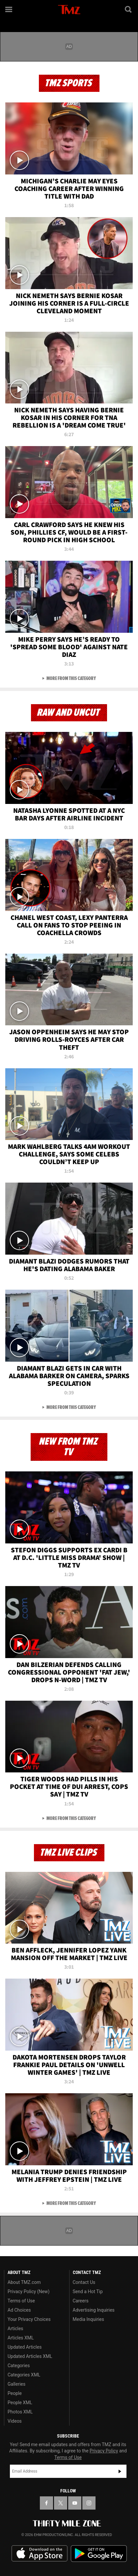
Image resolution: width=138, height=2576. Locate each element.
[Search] (129, 9)
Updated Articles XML (30, 2356)
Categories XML (24, 2374)
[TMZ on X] (60, 2503)
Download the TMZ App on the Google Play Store (99, 2553)
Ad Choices (19, 2310)
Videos (15, 2421)
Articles (15, 2328)
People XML (20, 2402)
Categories (19, 2365)
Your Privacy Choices (29, 2319)
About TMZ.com (24, 2282)
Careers (81, 2300)
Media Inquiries (88, 2319)
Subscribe (119, 2471)
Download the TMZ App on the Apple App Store (40, 2553)
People (15, 2393)
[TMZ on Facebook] (46, 2503)
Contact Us (84, 2282)
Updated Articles (24, 2347)
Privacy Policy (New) (28, 2291)
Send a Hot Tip (88, 2291)
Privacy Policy (104, 2450)
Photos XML (20, 2411)
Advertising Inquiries (94, 2310)
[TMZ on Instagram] (89, 2503)
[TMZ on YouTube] (74, 2503)
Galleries (16, 2384)
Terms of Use (21, 2300)
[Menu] (9, 9)
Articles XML (21, 2337)
